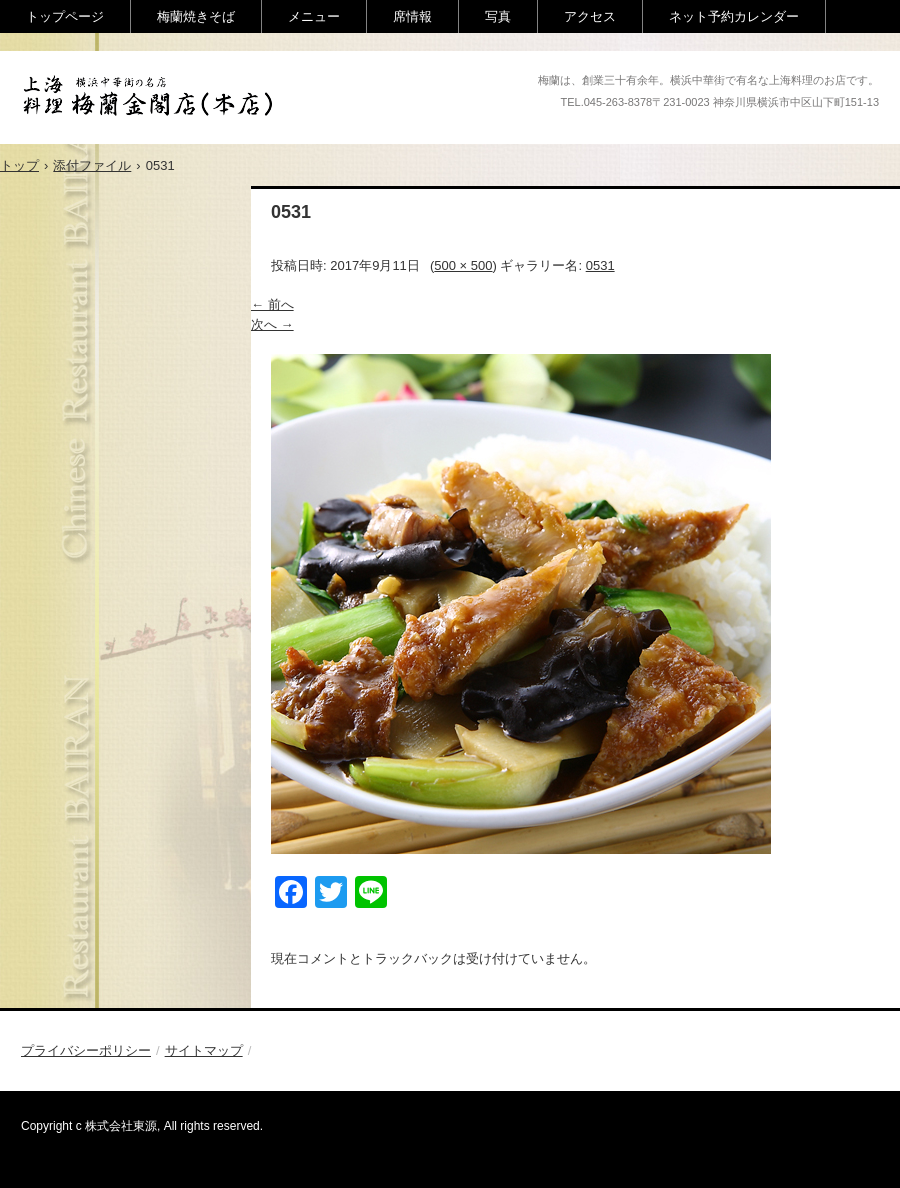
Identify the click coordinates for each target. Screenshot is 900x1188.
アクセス (590, 16)
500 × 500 (463, 265)
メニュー (314, 16)
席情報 (412, 16)
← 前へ (272, 304)
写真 (498, 16)
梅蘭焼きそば (196, 16)
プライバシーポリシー (86, 1050)
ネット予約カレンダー (734, 16)
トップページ (65, 16)
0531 (600, 265)
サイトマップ (204, 1050)
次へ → (272, 324)
